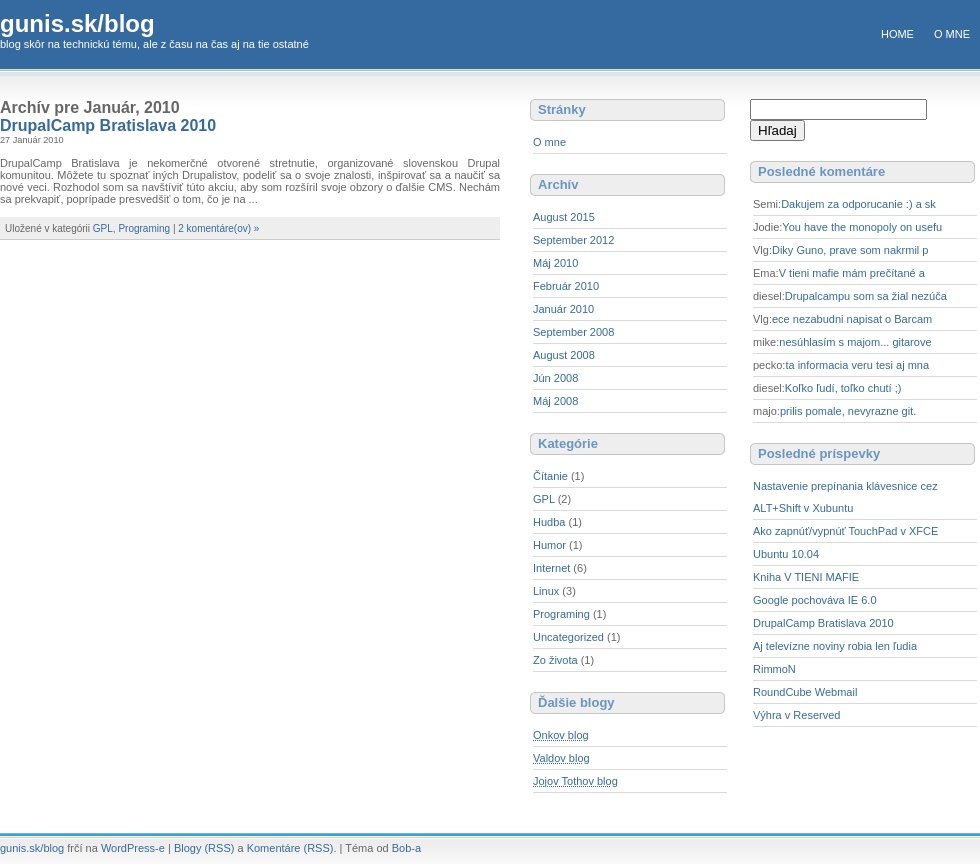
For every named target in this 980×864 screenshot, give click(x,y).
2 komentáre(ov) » (218, 228)
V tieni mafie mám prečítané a (852, 273)
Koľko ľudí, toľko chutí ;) (843, 388)
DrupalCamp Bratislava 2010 (108, 125)
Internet (551, 568)
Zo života (555, 660)
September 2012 (573, 240)
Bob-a (406, 848)
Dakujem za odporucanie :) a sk (858, 204)
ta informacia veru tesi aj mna (857, 365)
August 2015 (564, 217)
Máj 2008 (555, 401)
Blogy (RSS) (204, 848)
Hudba (549, 522)
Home (897, 34)
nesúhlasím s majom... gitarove (855, 342)
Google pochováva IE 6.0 (815, 600)
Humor (549, 545)
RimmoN (774, 669)
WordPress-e (133, 848)
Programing (144, 228)
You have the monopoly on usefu (862, 227)
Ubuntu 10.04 (786, 554)
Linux (546, 591)
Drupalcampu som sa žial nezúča (866, 296)
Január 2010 (563, 309)
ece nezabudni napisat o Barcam (852, 319)
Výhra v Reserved (796, 715)
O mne (952, 34)
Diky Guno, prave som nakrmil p (850, 250)
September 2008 (573, 332)
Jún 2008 (555, 378)
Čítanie (550, 476)
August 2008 (564, 355)
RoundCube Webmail (805, 692)
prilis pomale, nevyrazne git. (848, 411)
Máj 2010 (555, 263)
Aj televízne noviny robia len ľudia (835, 646)
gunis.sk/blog (77, 23)
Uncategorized (568, 637)
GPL (103, 228)
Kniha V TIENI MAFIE (806, 577)
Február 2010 (566, 286)
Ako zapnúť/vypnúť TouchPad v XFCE (845, 531)
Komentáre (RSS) (290, 848)
